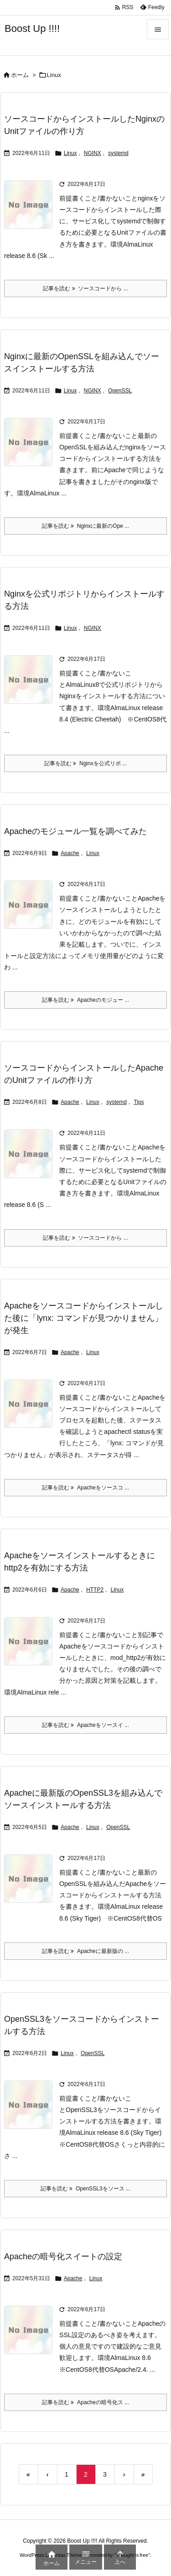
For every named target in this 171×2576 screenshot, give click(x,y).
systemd (118, 153)
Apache (70, 853)
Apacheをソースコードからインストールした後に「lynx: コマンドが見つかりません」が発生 (83, 1318)
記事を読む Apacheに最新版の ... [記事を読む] (85, 1951)
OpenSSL (120, 390)
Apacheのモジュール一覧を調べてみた (75, 831)
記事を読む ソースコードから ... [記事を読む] (85, 288)
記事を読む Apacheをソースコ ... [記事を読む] (85, 1487)
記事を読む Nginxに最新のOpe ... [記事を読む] (86, 526)
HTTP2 (95, 1590)
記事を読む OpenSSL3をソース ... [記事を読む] (85, 2188)
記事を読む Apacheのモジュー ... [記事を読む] (85, 1000)
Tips (139, 1102)
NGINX (92, 153)
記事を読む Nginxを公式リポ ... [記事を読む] (85, 763)
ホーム (20, 75)
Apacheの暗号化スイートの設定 (63, 2256)
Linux (70, 153)
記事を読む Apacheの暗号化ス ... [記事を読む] (85, 2402)
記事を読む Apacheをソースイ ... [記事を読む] (85, 1725)
